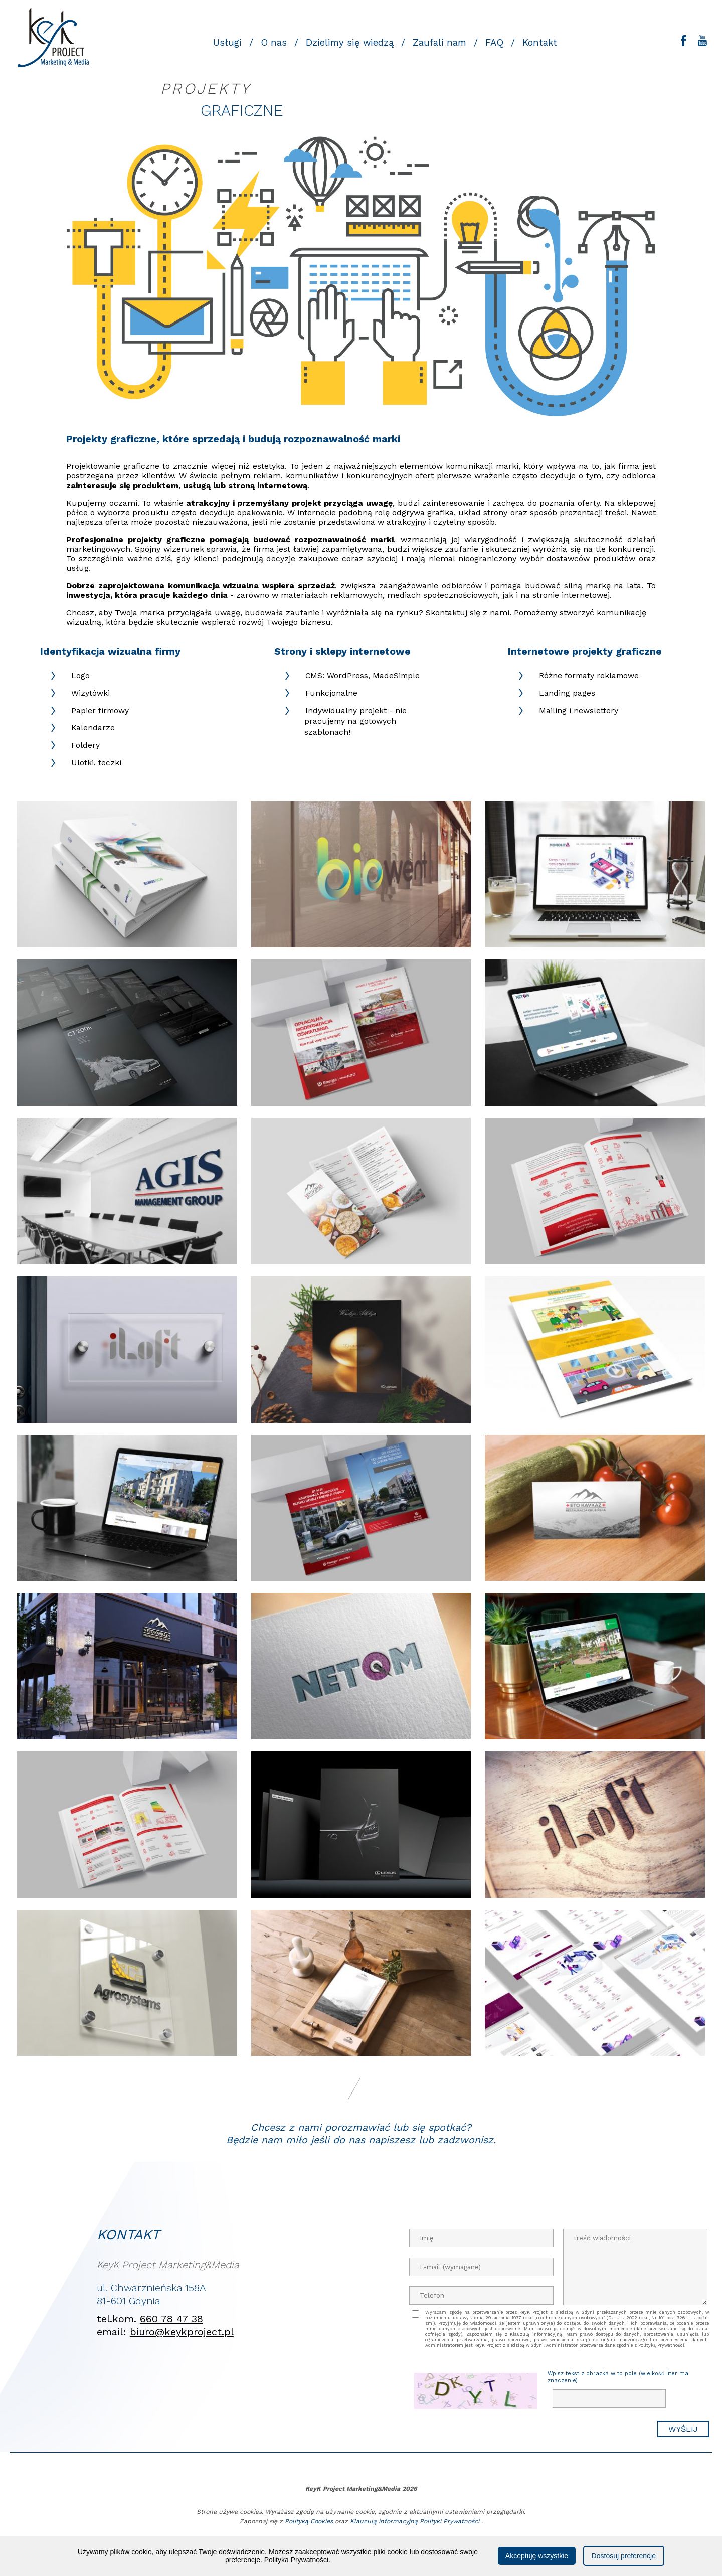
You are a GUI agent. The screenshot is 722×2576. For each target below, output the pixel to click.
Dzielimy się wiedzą (350, 42)
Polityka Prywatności (296, 2560)
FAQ (494, 42)
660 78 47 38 (171, 2319)
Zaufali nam (439, 42)
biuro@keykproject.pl (182, 2332)
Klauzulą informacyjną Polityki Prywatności (414, 2521)
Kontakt (539, 42)
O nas (274, 42)
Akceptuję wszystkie (536, 2556)
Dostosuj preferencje (624, 2556)
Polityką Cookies (309, 2521)
